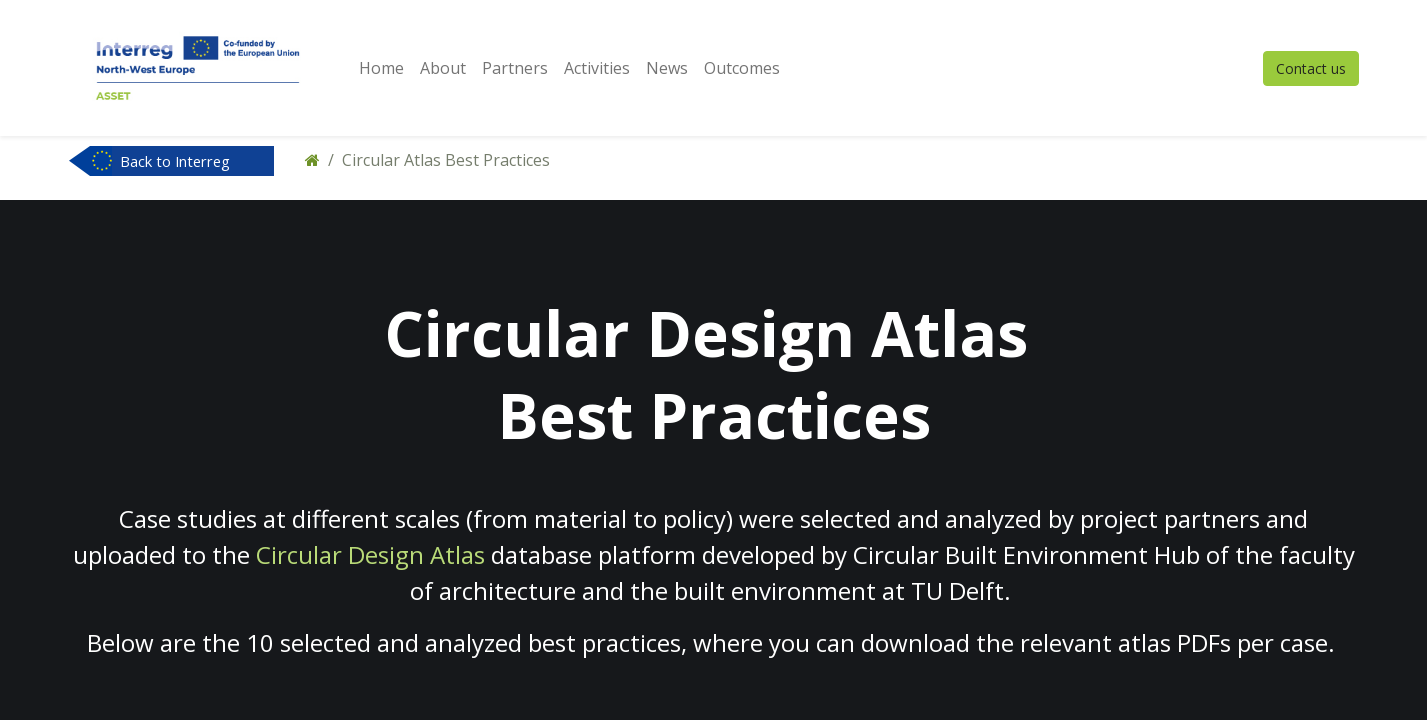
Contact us (1311, 68)
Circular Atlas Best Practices (446, 160)
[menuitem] (381, 68)
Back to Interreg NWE (175, 163)
